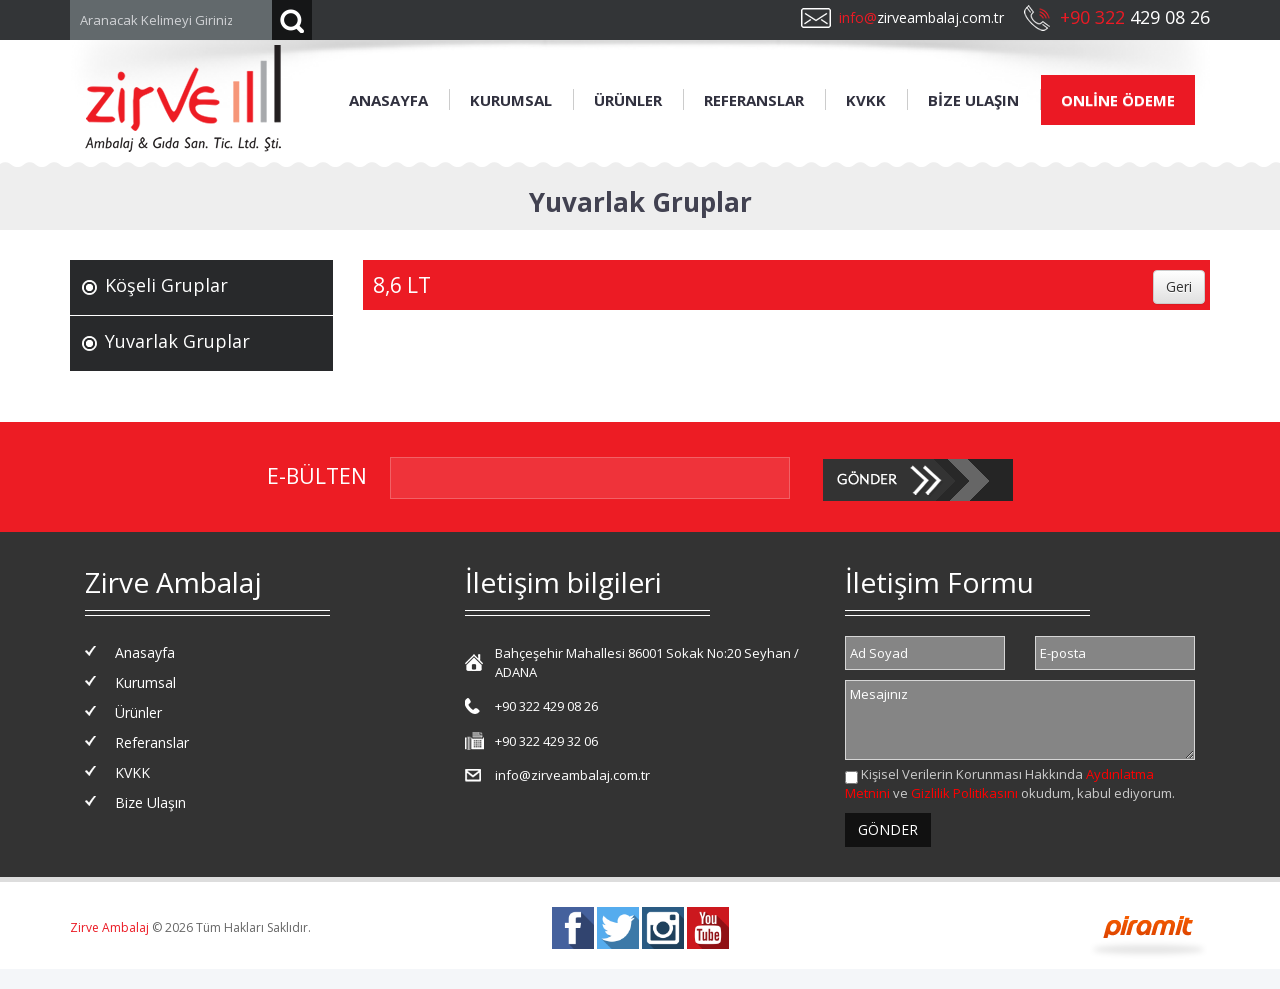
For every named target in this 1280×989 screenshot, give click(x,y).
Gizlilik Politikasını (964, 793)
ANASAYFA (388, 100)
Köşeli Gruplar (166, 285)
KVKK (866, 100)
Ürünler (138, 712)
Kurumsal (145, 682)
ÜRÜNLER (628, 100)
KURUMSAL (511, 100)
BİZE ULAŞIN (973, 100)
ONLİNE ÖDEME (1118, 100)
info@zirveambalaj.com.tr (572, 775)
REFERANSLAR (754, 100)
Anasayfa (145, 652)
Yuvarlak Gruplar (177, 341)
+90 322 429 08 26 (546, 706)
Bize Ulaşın (150, 802)
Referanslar (152, 742)
